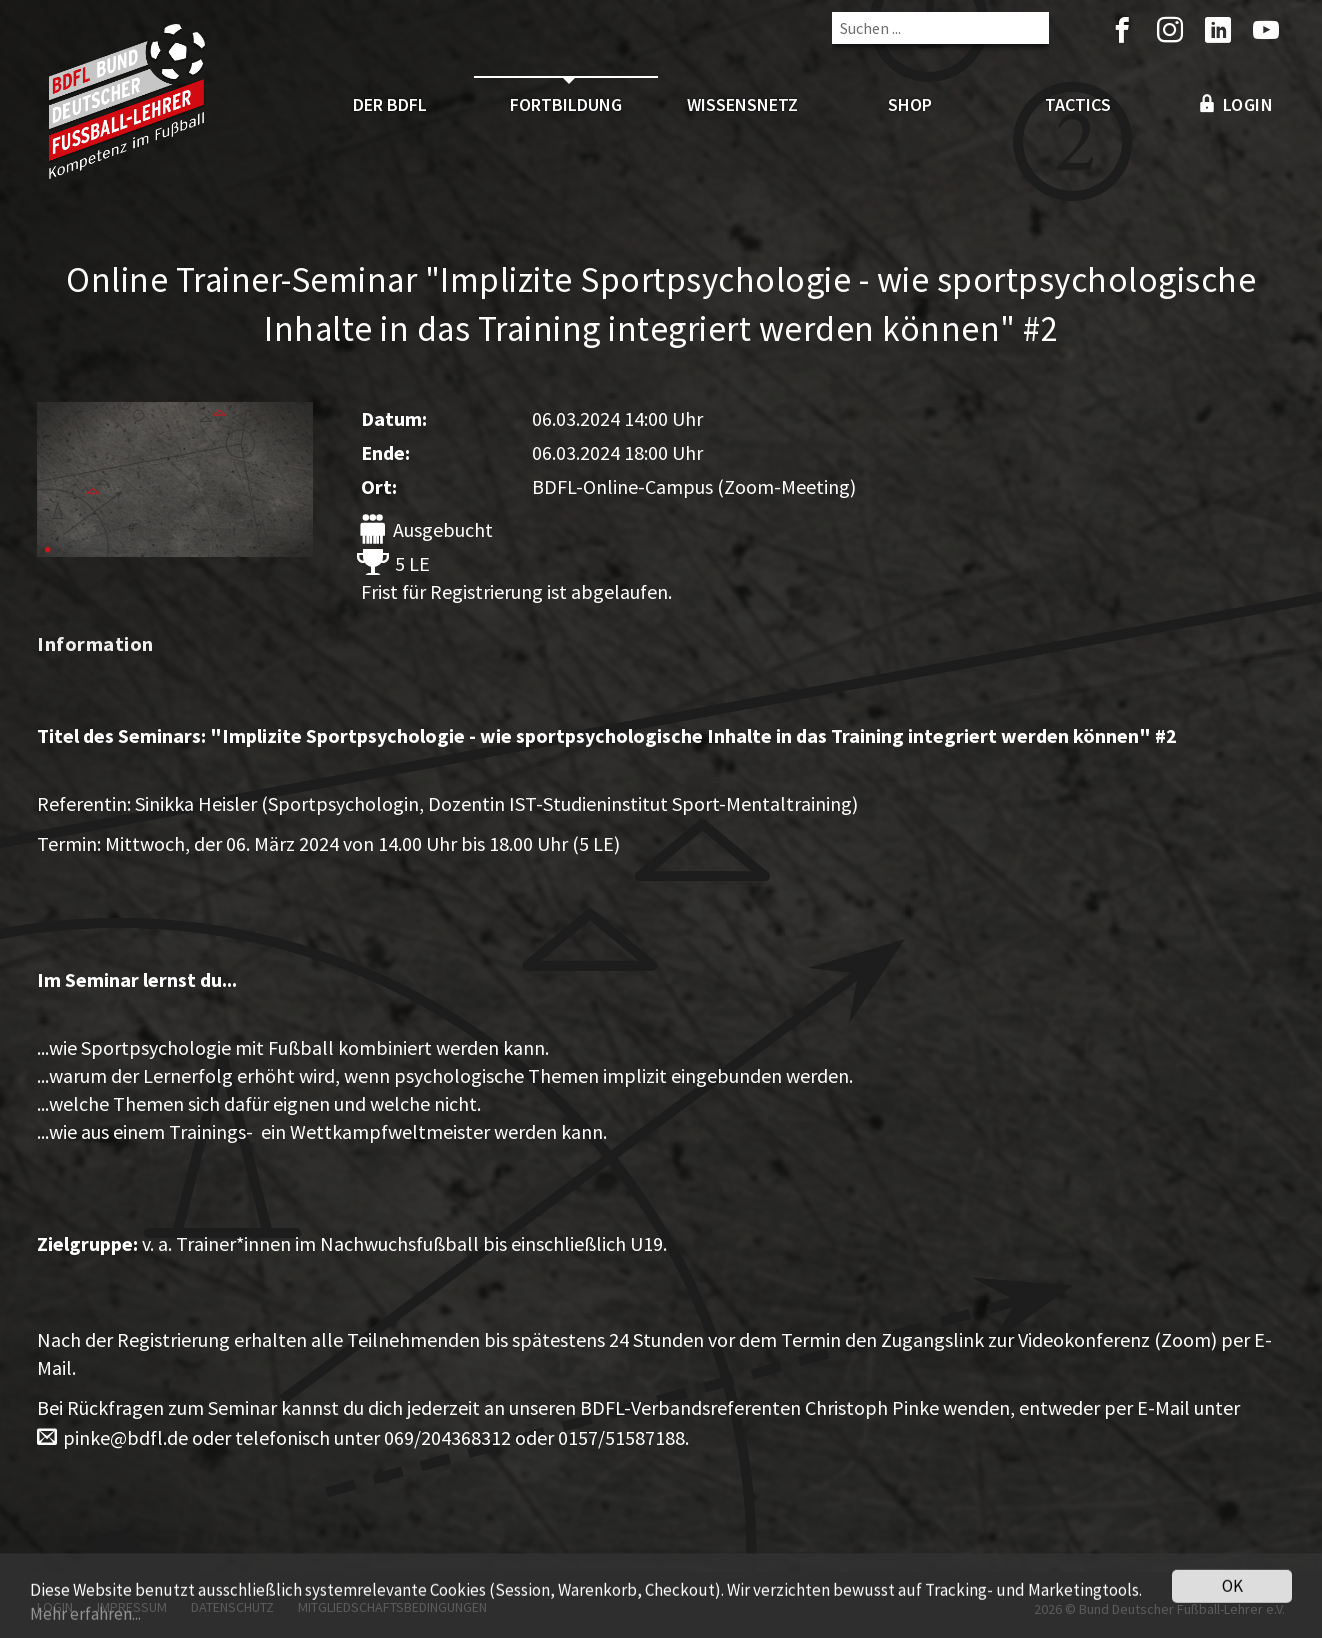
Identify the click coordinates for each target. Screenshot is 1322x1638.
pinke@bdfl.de (125, 1437)
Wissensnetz (742, 104)
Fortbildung (566, 104)
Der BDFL (390, 104)
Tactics (1078, 104)
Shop (910, 104)
